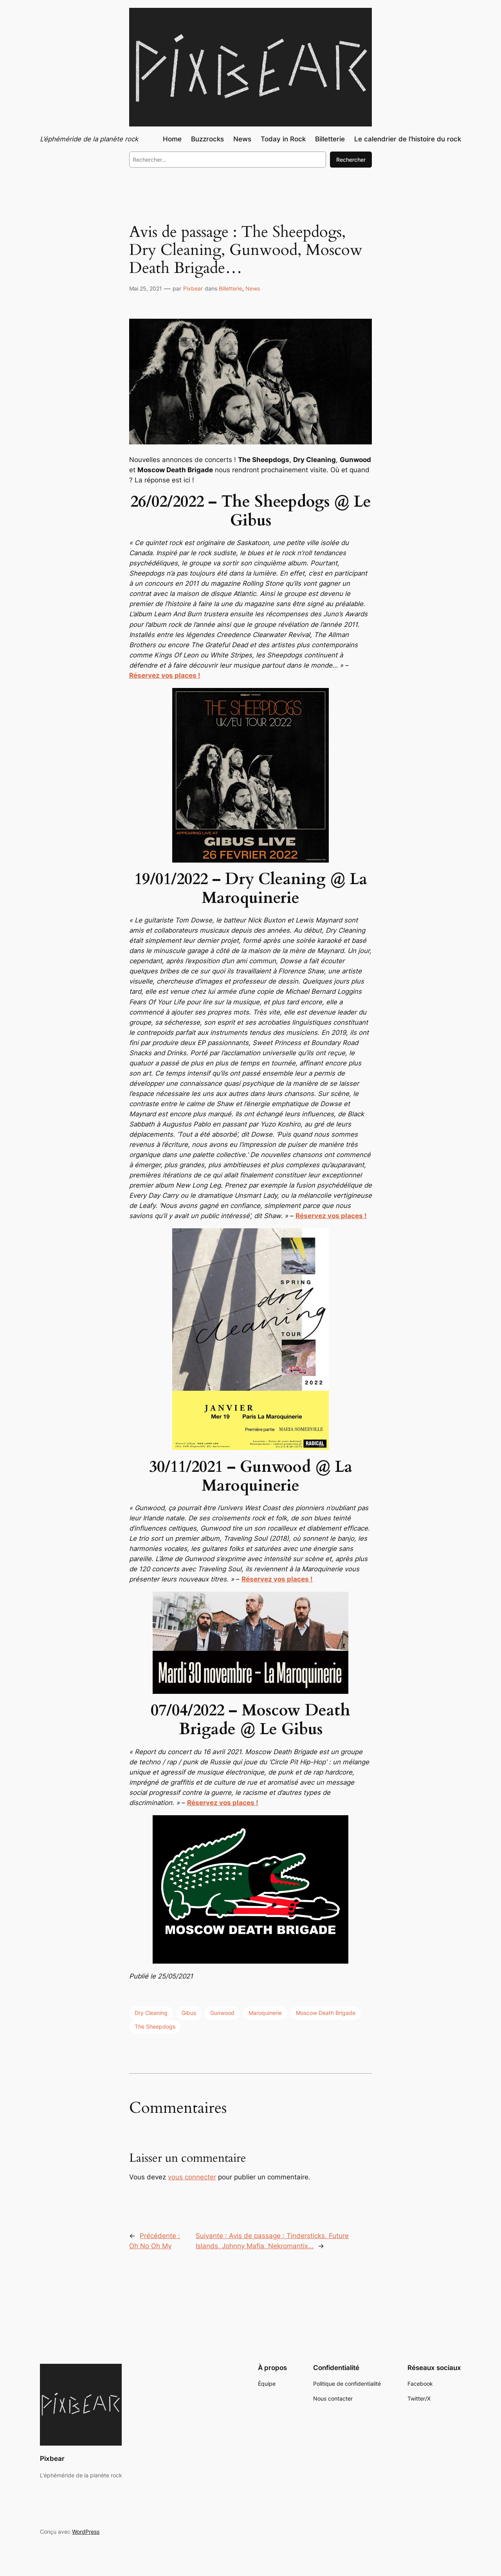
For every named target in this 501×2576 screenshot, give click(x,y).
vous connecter (192, 2177)
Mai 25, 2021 (145, 288)
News (252, 288)
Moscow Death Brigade (325, 2012)
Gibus (189, 2012)
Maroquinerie (265, 2012)
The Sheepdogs (155, 2026)
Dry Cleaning (151, 2012)
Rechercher (351, 159)
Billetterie (230, 288)
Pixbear (193, 288)
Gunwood (222, 2012)
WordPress (85, 2531)
